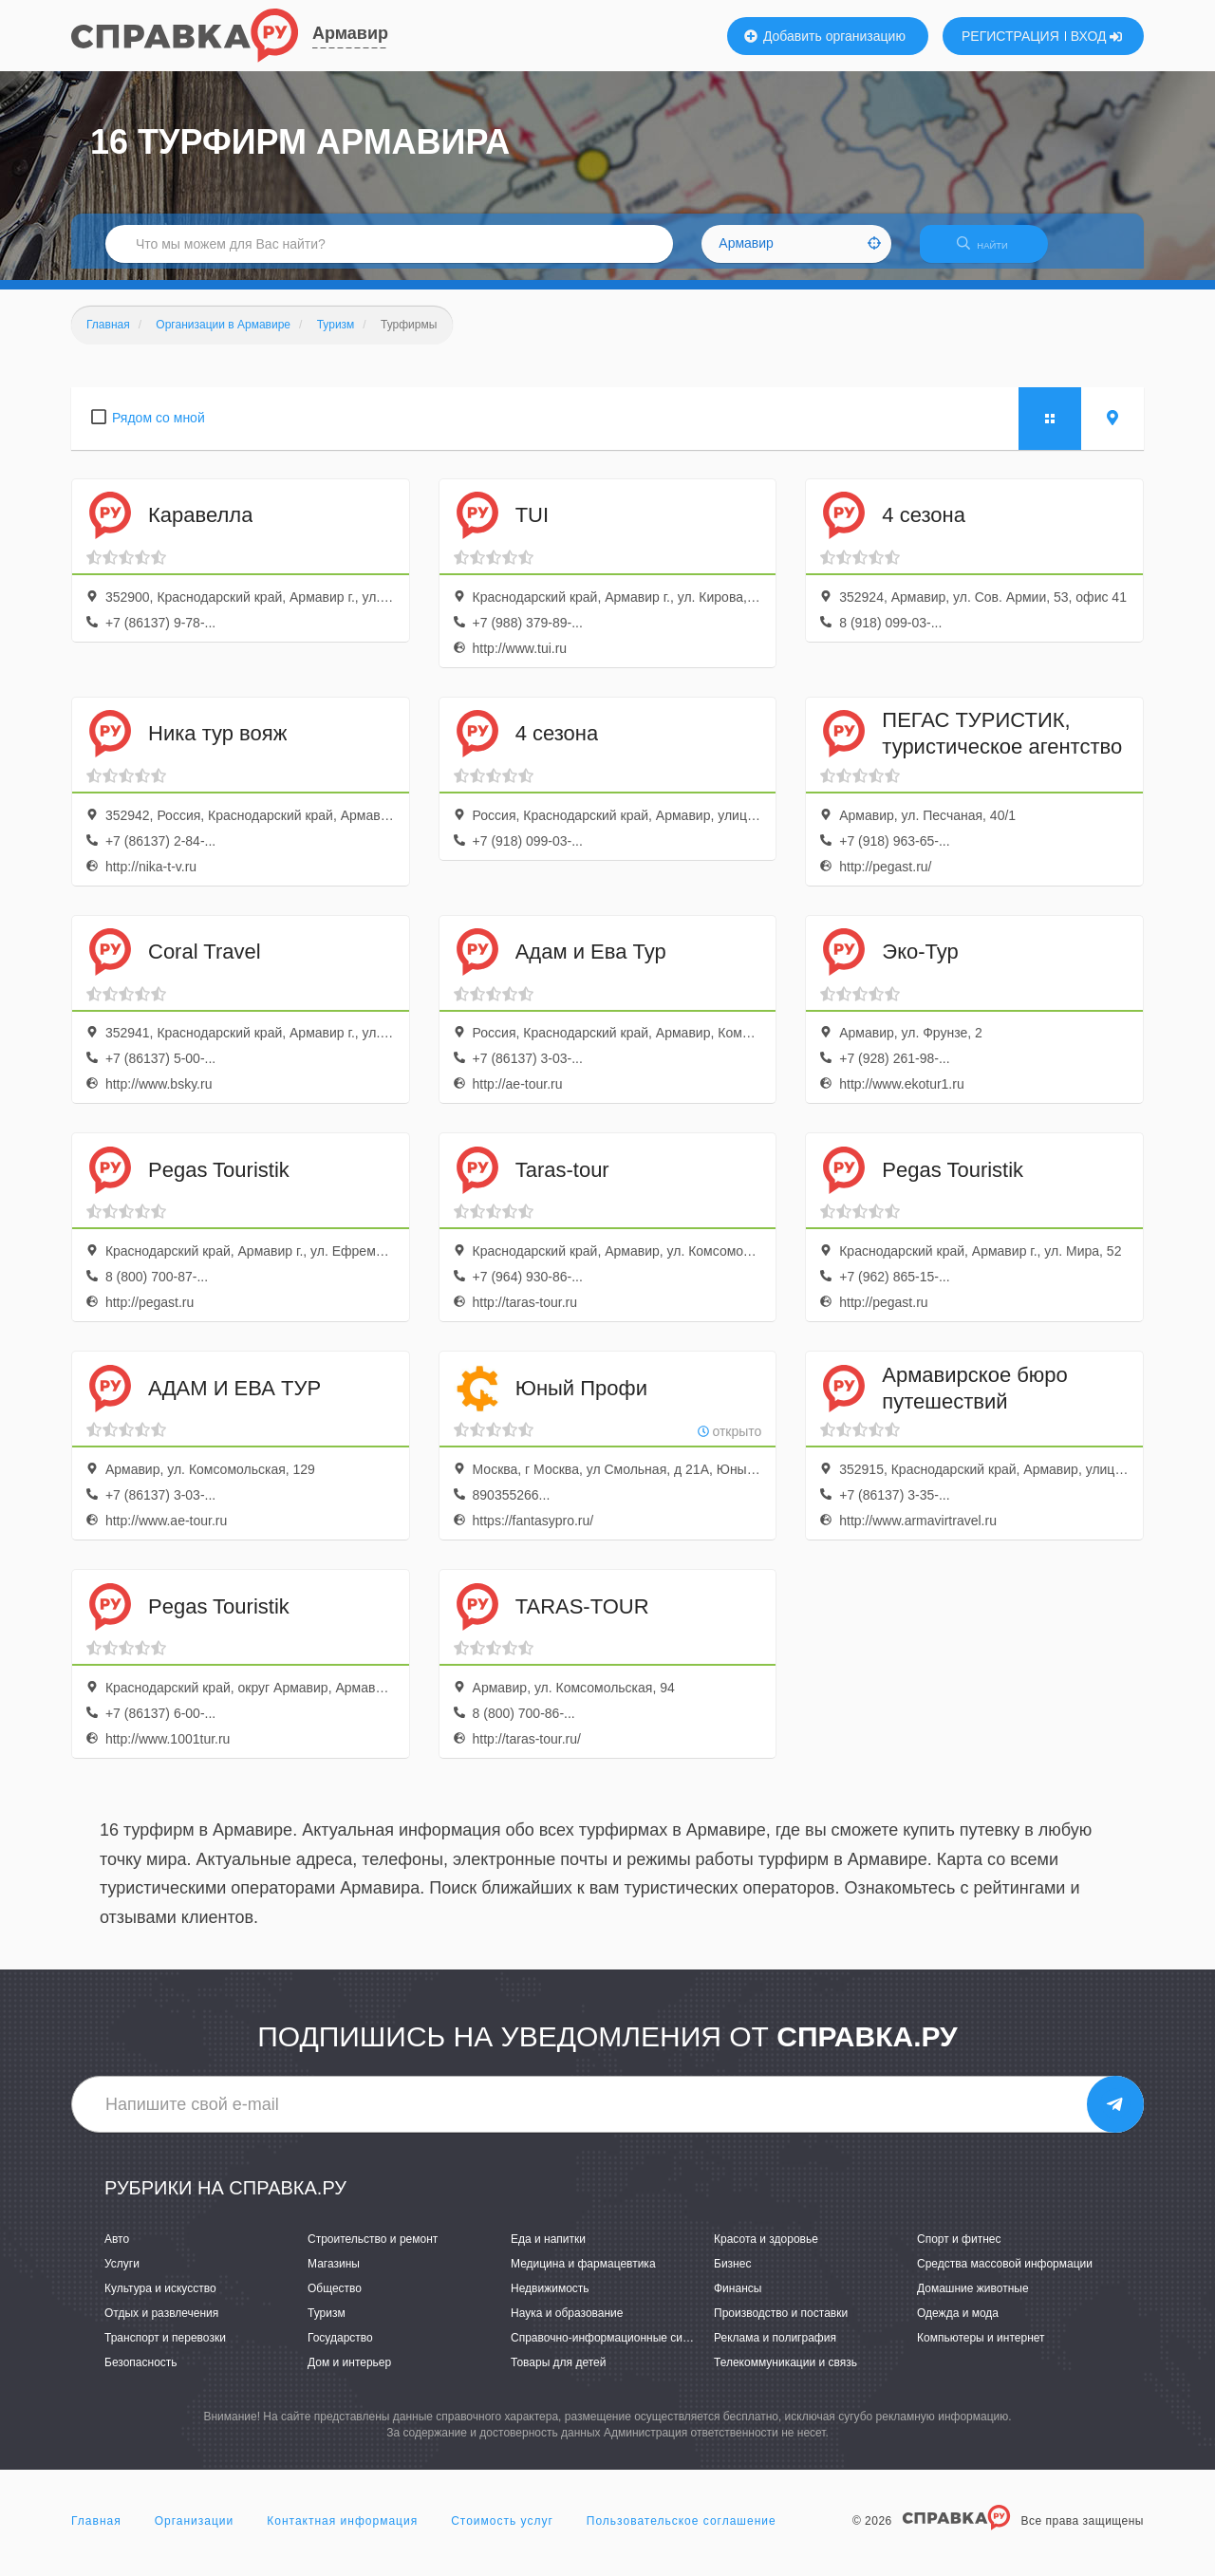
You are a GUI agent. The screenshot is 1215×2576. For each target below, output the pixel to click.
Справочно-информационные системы (613, 2350)
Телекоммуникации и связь (785, 2374)
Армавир (350, 33)
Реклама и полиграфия (775, 2350)
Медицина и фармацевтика (583, 2275)
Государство (340, 2350)
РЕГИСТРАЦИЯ (1010, 36)
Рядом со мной (158, 429)
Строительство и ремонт (373, 2250)
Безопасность (141, 2374)
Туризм (327, 2324)
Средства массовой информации (1005, 2275)
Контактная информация (342, 2532)
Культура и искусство (160, 2299)
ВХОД (1097, 36)
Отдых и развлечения (161, 2324)
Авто (116, 2250)
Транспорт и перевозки (165, 2350)
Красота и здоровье (766, 2250)
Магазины (334, 2275)
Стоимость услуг (502, 2532)
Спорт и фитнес (959, 2250)
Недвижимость (550, 2299)
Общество (335, 2299)
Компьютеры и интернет (981, 2350)
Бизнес (732, 2275)
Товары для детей (558, 2374)
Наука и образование (567, 2324)
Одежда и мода (958, 2324)
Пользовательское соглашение (681, 2532)
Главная (96, 2532)
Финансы (737, 2299)
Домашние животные (973, 2299)
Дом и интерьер (349, 2374)
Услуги (122, 2275)
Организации (194, 2532)
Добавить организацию (825, 36)
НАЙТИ (992, 251)
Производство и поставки (781, 2324)
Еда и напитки (548, 2250)
